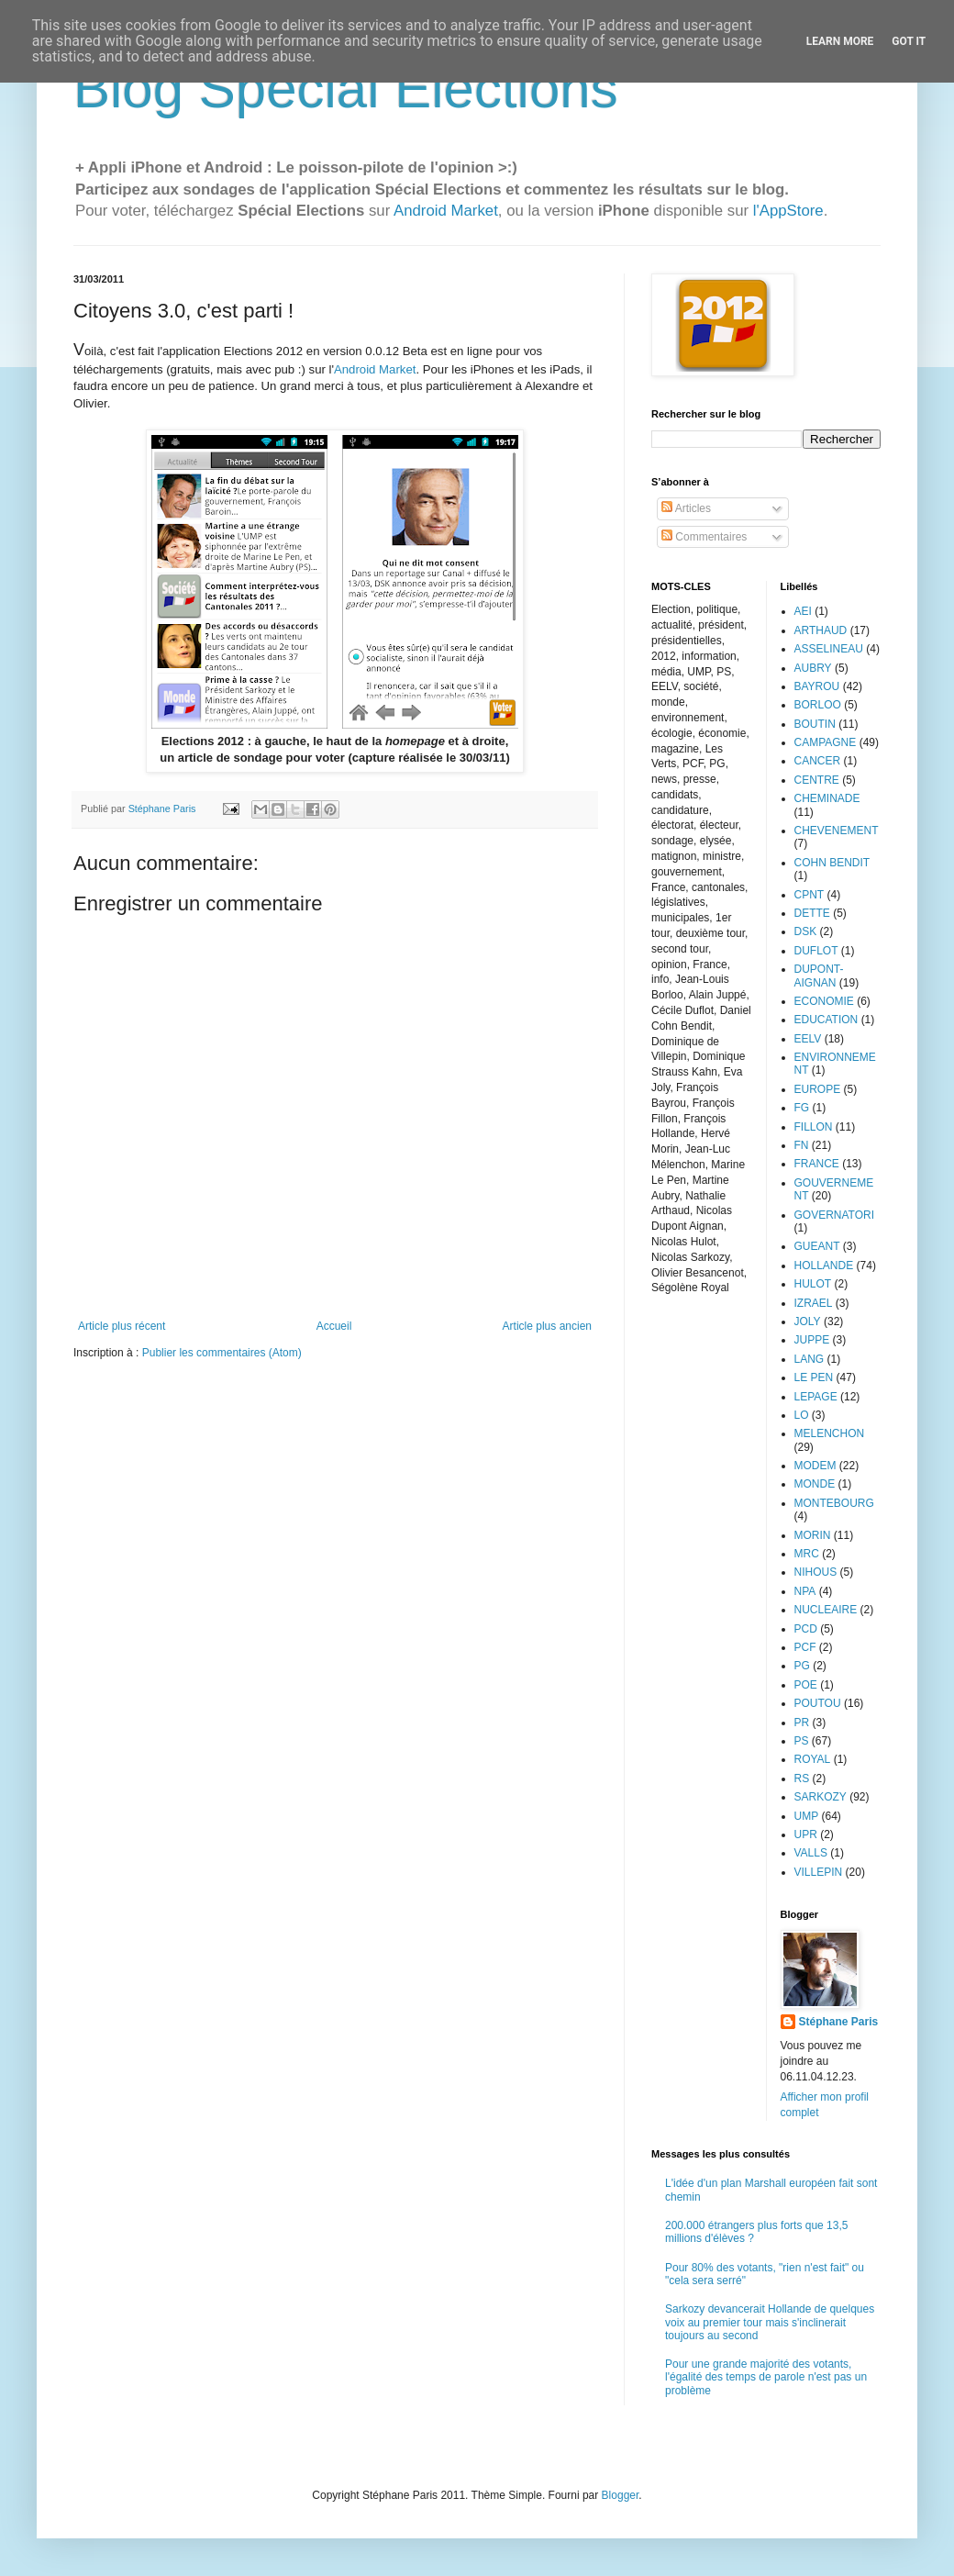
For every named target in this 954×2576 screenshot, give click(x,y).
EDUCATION (826, 1019)
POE (805, 1684)
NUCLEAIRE (826, 1609)
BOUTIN (815, 724)
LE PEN (814, 1377)
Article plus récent (121, 1326)
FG (802, 1107)
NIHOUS (816, 1572)
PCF (805, 1647)
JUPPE (812, 1339)
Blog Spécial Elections (345, 88)
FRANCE (816, 1163)
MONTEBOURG (834, 1503)
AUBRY (813, 668)
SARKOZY (820, 1796)
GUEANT (817, 1246)
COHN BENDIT (832, 862)
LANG (809, 1359)
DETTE (812, 913)
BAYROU (817, 686)
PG (802, 1665)
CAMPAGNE (825, 742)
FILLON (813, 1127)
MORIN (812, 1535)
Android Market (446, 210)
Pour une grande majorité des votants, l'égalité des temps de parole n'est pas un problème (766, 2377)
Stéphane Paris (839, 2021)
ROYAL (812, 1759)
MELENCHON (829, 1433)
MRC (806, 1553)
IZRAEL (813, 1303)
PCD (805, 1629)
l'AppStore (788, 210)
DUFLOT (816, 950)
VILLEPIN (818, 1872)
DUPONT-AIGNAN (819, 975)
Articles (686, 508)
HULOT (813, 1283)
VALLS (810, 1852)
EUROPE (817, 1089)
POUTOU (817, 1703)
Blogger (620, 2495)
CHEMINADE (827, 798)
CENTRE (816, 780)
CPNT (809, 894)
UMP (806, 1816)
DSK (805, 931)
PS (801, 1740)
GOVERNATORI (834, 1215)
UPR (805, 1834)
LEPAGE (816, 1396)
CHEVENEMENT (836, 830)
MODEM (815, 1465)
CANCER (817, 760)
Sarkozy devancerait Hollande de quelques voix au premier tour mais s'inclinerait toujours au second (769, 2322)
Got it (909, 41)
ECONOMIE (824, 1001)
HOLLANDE (824, 1265)
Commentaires (704, 536)
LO (801, 1415)
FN (801, 1145)
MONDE (815, 1484)
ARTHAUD (821, 630)
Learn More (840, 41)
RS (802, 1778)
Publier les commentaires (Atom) (222, 1352)
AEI (803, 611)
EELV (808, 1038)
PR (802, 1722)
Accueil (334, 1326)
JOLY (807, 1321)
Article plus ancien (547, 1326)
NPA (805, 1591)
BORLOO (817, 704)
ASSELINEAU (828, 648)
